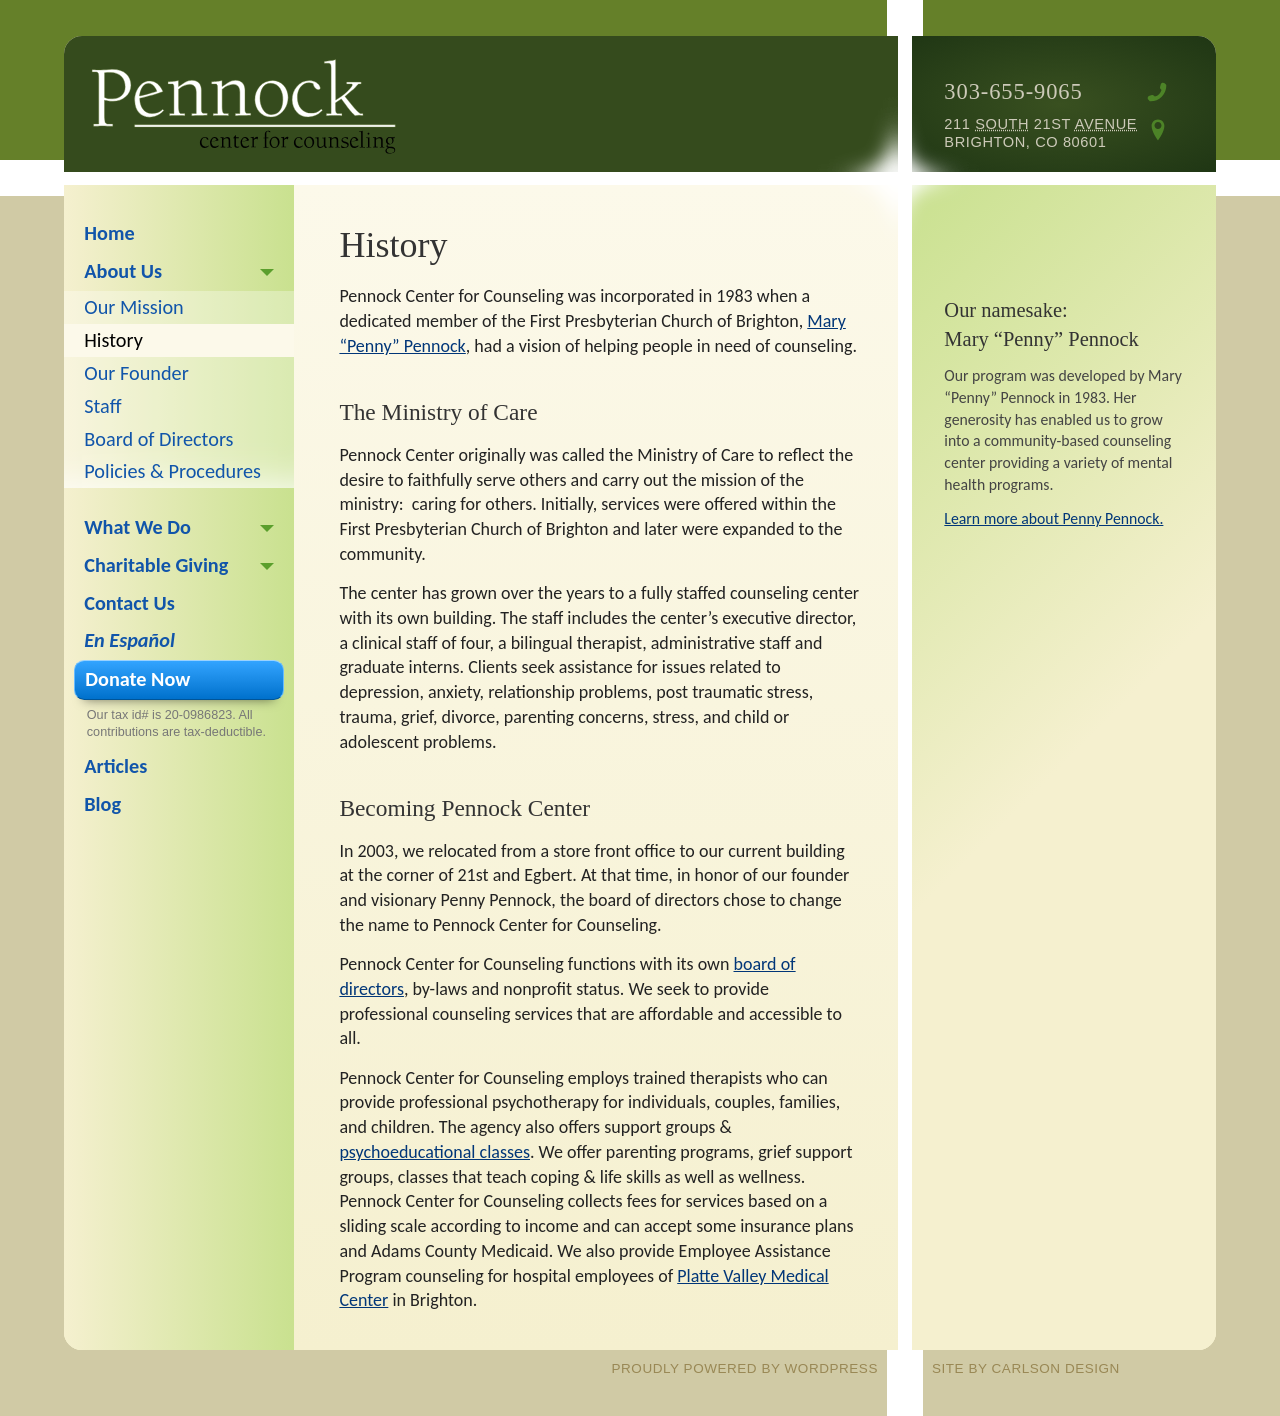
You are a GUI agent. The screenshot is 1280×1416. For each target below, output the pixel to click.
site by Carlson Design (1026, 1368)
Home (109, 233)
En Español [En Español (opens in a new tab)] (129, 640)
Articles (115, 766)
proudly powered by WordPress (745, 1368)
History (113, 340)
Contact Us (129, 603)
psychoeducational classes (434, 1152)
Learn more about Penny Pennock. (1053, 518)
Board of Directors (158, 439)
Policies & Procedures (172, 471)
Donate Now (137, 679)
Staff (102, 406)
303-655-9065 (1013, 91)
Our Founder (136, 373)
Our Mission (133, 307)
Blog (102, 804)
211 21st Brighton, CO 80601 (1040, 133)
